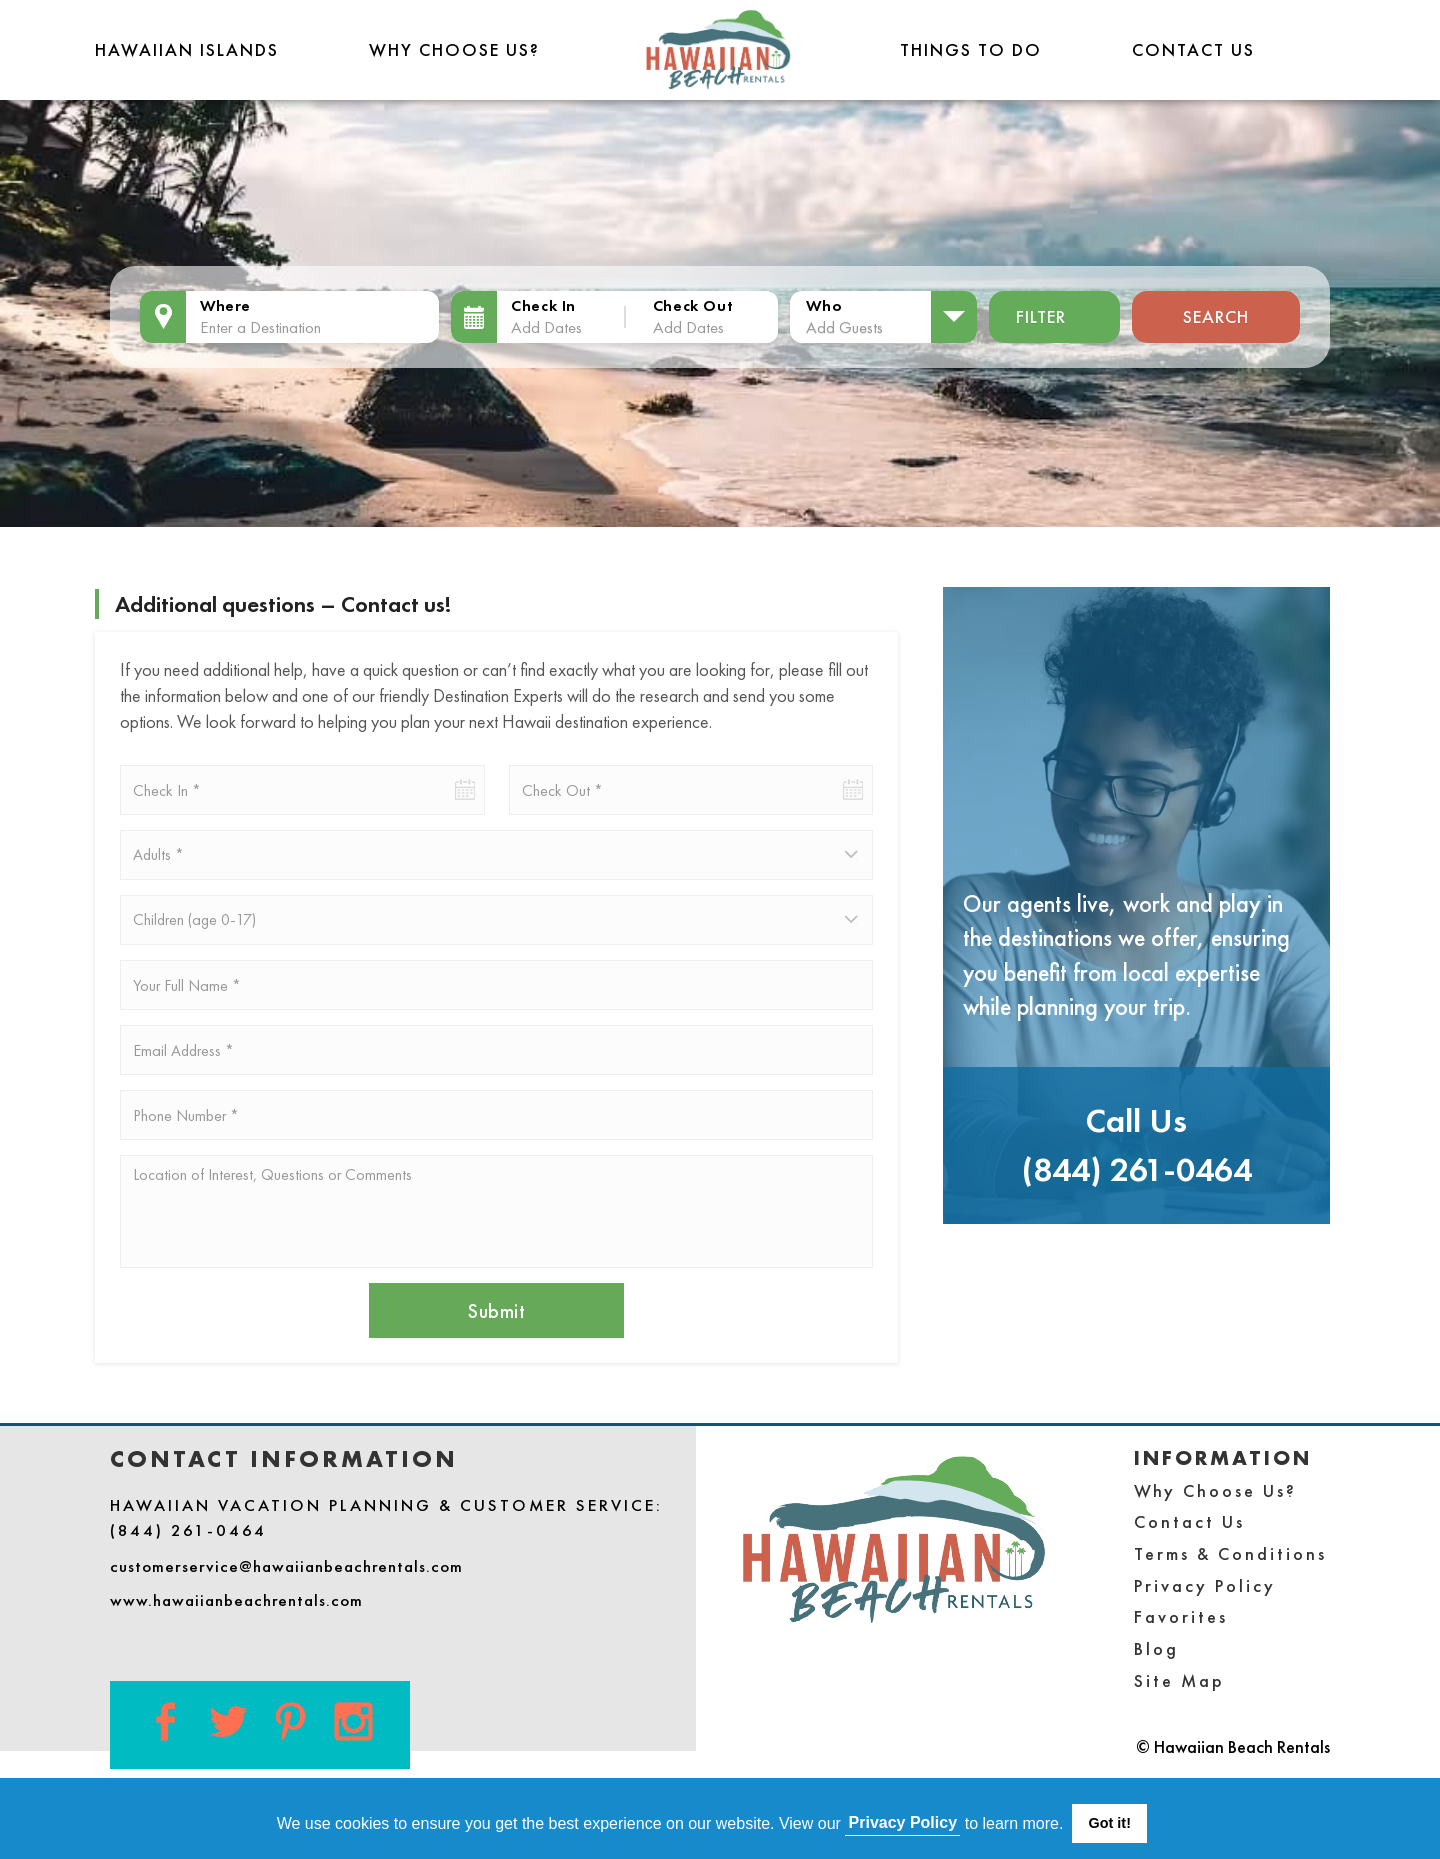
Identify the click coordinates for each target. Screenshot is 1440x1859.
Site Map (1179, 1680)
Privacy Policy (1205, 1585)
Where (225, 305)
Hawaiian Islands (187, 49)
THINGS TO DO (971, 49)
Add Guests (844, 327)
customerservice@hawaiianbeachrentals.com (286, 1566)
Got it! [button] (1110, 1823)
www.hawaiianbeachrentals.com (236, 1600)
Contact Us (1193, 49)
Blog (1156, 1648)
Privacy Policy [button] (903, 1822)
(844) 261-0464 (1137, 1169)
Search (1216, 316)
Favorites (1181, 1616)
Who (824, 305)
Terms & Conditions (1230, 1553)
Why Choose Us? (454, 49)
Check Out (693, 305)
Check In (543, 305)
